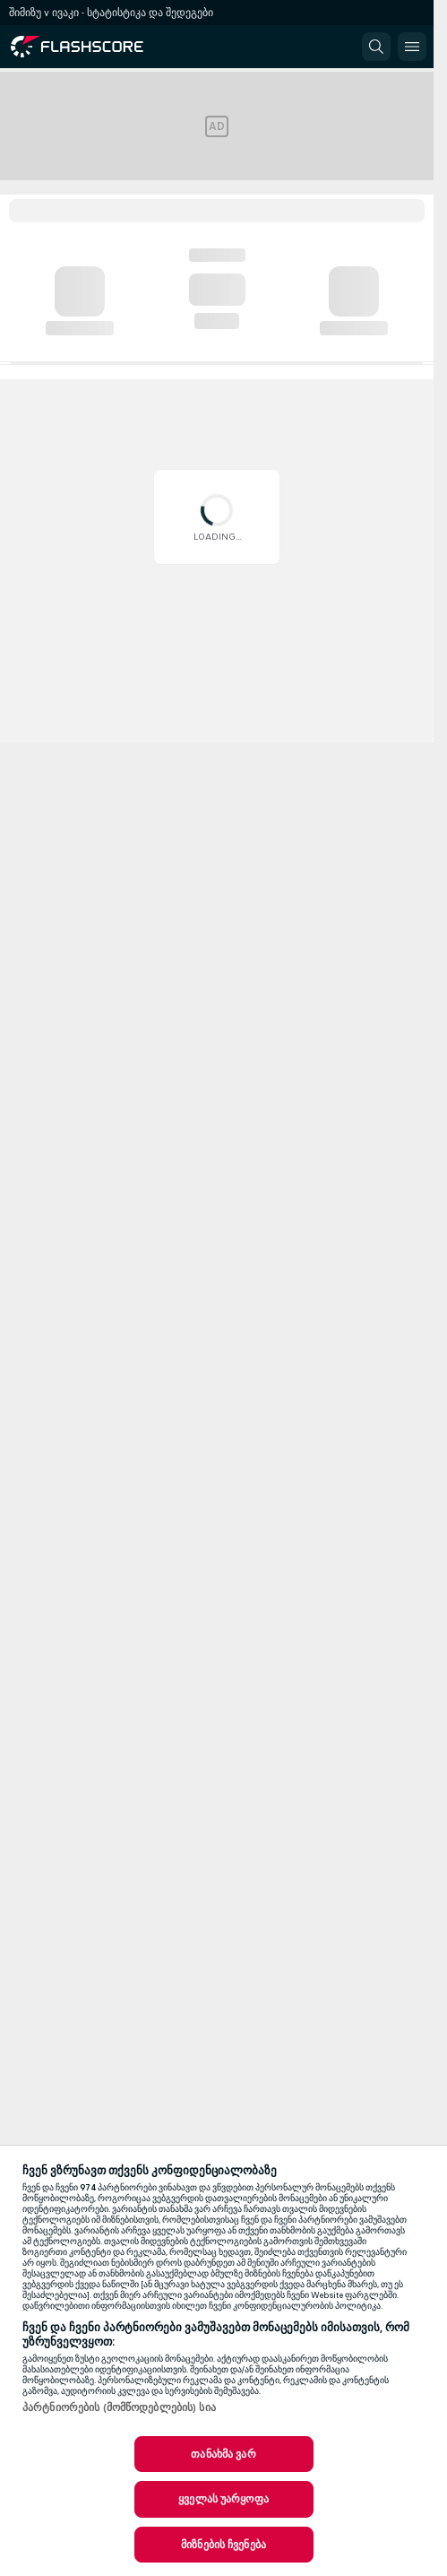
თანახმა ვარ (223, 2454)
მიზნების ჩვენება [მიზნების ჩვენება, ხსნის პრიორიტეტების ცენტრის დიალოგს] (223, 2544)
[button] (376, 46)
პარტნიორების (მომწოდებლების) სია (119, 2407)
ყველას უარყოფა (223, 2499)
